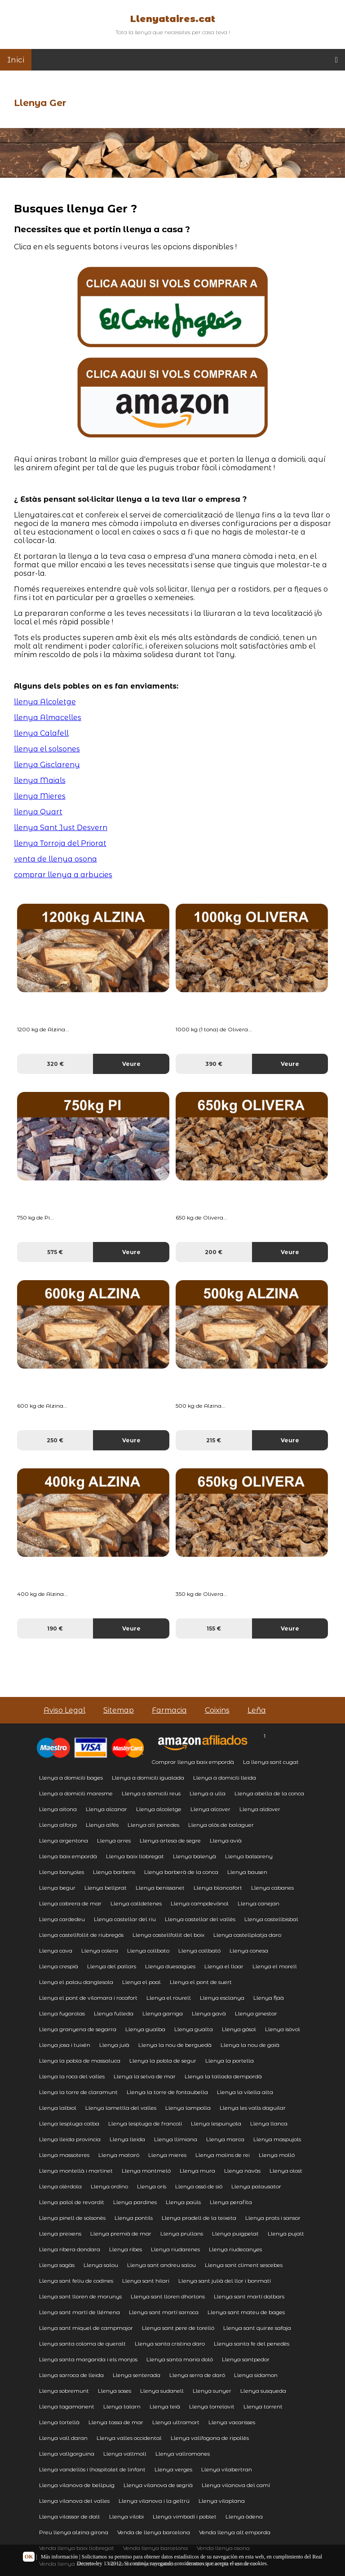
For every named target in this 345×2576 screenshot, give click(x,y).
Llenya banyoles (61, 1872)
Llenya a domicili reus (151, 1793)
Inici (15, 59)
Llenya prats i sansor (273, 2217)
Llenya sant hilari (145, 2280)
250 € (55, 1440)
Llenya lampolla (188, 2107)
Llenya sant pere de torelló (178, 2327)
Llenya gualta (193, 2029)
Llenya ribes (125, 2249)
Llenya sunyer (212, 2390)
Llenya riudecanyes (235, 2249)
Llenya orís (151, 2186)
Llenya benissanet (160, 1887)
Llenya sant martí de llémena (79, 2312)
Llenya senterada (136, 2375)
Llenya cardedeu (62, 1919)
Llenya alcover (210, 1809)
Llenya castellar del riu (125, 1919)
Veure (131, 1063)
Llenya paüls (183, 2202)
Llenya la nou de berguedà (175, 2044)
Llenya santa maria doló (179, 2359)
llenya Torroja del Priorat (60, 843)
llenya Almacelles (47, 717)
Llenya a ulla (208, 1793)
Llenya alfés (102, 1824)
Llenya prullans (181, 2233)
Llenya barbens (114, 1872)
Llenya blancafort (218, 1887)
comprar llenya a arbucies (63, 874)
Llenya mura (197, 2170)
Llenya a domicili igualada (148, 1777)
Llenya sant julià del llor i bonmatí (224, 2280)
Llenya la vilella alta (245, 2092)
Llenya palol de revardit (71, 2202)
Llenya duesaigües (170, 1966)
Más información (59, 2557)
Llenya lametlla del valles (120, 2107)
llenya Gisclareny (47, 764)
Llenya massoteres (64, 2155)
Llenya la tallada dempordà (223, 2076)
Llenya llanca (269, 2123)
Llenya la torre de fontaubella (167, 2092)
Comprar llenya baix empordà (192, 1762)
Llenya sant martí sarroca (164, 2312)
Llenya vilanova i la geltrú (154, 2500)
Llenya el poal (141, 1982)
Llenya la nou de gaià (250, 2044)
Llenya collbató (199, 1950)
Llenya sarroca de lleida (71, 2375)
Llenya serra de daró (197, 2375)
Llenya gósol (239, 2029)
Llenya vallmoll (124, 2453)
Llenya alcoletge (158, 1809)
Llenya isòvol (282, 2029)
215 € (213, 1440)
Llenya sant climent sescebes (244, 2265)
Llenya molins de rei (222, 2155)
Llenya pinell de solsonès (72, 2217)
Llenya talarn (122, 2406)
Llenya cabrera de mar (70, 1903)
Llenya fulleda (113, 2013)
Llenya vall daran (63, 2438)
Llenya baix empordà (68, 1856)
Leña (257, 1710)
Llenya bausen (247, 1872)
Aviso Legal (64, 1710)
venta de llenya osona (55, 859)
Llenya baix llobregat (135, 1856)
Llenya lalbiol (57, 2107)
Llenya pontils (134, 2217)
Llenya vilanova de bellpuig (77, 2485)
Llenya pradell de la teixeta (199, 2217)
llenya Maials (40, 780)
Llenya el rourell (168, 1997)
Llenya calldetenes (136, 1903)
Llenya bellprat (105, 1887)
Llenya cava (55, 1950)
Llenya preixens (60, 2233)
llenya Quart (38, 812)
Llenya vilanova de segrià (158, 2485)
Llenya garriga (162, 2013)
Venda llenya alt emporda (234, 2532)
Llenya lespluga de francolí (145, 2123)
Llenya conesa (249, 1950)
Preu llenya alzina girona (73, 2532)
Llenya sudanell (162, 2390)
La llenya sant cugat (271, 1762)
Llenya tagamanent (66, 2406)
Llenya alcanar (106, 1809)
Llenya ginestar (256, 2013)
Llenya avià (226, 1840)
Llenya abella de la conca (269, 1793)
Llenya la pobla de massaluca (79, 2060)
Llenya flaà (268, 1997)
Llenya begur (57, 1887)
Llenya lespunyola (216, 2123)
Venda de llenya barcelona (153, 2532)
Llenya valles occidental (129, 2438)
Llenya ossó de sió (198, 2186)
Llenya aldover (259, 1809)
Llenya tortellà (59, 2422)
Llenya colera (99, 1950)
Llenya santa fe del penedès (251, 2343)
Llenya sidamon (256, 2375)
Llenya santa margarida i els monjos (88, 2359)
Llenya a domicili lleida (224, 1777)
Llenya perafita (231, 2202)
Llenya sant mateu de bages (246, 2312)
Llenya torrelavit (211, 2406)
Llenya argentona (63, 1840)
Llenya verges (173, 2469)
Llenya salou (101, 2265)
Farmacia (169, 1710)
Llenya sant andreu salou (161, 2265)
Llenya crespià (58, 1966)
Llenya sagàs (57, 2265)
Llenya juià (114, 2044)
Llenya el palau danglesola (76, 1982)
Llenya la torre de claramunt (78, 2092)
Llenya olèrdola (60, 2186)
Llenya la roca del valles (72, 2076)
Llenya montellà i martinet (76, 2170)
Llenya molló (277, 2155)
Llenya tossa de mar (115, 2422)
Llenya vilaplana (222, 2500)
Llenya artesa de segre (170, 1840)
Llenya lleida (127, 2139)
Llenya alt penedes (153, 1824)
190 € (55, 1628)
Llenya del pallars (111, 1966)
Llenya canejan (258, 1903)
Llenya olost (286, 2170)
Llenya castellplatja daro (247, 1934)
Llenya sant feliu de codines (76, 2280)
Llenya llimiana (175, 2139)
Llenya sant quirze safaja (257, 2327)
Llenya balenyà (194, 1856)
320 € (55, 1063)
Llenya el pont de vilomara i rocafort (88, 1997)
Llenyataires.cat (172, 18)
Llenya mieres (167, 2155)
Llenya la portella (229, 2060)
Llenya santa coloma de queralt (82, 2343)
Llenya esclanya (222, 1997)
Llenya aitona (58, 1809)
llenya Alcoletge (45, 702)
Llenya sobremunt (64, 2390)
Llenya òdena (244, 2516)
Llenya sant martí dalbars (249, 2296)
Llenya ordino (109, 2186)
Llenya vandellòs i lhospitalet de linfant (92, 2469)
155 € (214, 1628)
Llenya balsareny (249, 1856)
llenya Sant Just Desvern (60, 827)
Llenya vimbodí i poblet (185, 2516)
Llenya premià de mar (120, 2233)
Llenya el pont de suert (201, 1982)
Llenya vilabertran (226, 2469)
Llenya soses (114, 2390)
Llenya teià (165, 2406)
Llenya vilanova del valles (74, 2500)
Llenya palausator (256, 2186)
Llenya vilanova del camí (236, 2485)
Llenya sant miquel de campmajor (86, 2327)
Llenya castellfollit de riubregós (81, 1934)
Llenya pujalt (286, 2233)
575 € (55, 1252)
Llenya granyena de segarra (77, 2029)
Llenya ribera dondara (69, 2249)
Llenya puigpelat (235, 2233)
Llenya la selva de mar (145, 2076)
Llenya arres (114, 1840)
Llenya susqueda (263, 2390)
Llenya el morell (274, 1966)
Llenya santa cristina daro (170, 2343)
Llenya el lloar (223, 1966)
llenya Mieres (40, 796)
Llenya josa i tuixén (64, 2044)
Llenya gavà (209, 2013)
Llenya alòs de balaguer (221, 1824)
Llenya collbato (148, 1950)
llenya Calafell (41, 733)
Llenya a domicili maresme (76, 1793)
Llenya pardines (135, 2202)
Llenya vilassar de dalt (69, 2516)
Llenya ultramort (175, 2422)
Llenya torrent (263, 2406)
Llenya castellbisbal (271, 1919)
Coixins (217, 1710)
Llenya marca (225, 2139)
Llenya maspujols (277, 2139)
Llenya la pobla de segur (162, 2060)
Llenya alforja (58, 1824)
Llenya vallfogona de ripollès (210, 2438)
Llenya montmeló (146, 2170)
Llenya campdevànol (200, 1903)
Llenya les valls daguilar (253, 2107)
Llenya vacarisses (231, 2422)
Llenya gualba (145, 2029)
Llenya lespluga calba (69, 2123)
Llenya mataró (118, 2155)
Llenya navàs (242, 2170)
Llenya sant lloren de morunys (80, 2296)
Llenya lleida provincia (70, 2139)
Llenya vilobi (126, 2516)
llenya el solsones (47, 749)
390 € (213, 1063)
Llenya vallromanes (182, 2453)
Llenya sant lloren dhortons (168, 2296)
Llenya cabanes (272, 1887)
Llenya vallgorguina (66, 2453)
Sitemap (118, 1710)
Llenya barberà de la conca (181, 1872)
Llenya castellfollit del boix (168, 1934)
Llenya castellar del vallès (200, 1919)
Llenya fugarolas (62, 2013)
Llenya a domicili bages (71, 1777)
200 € (213, 1252)
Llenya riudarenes (175, 2249)
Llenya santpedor (246, 2359)
